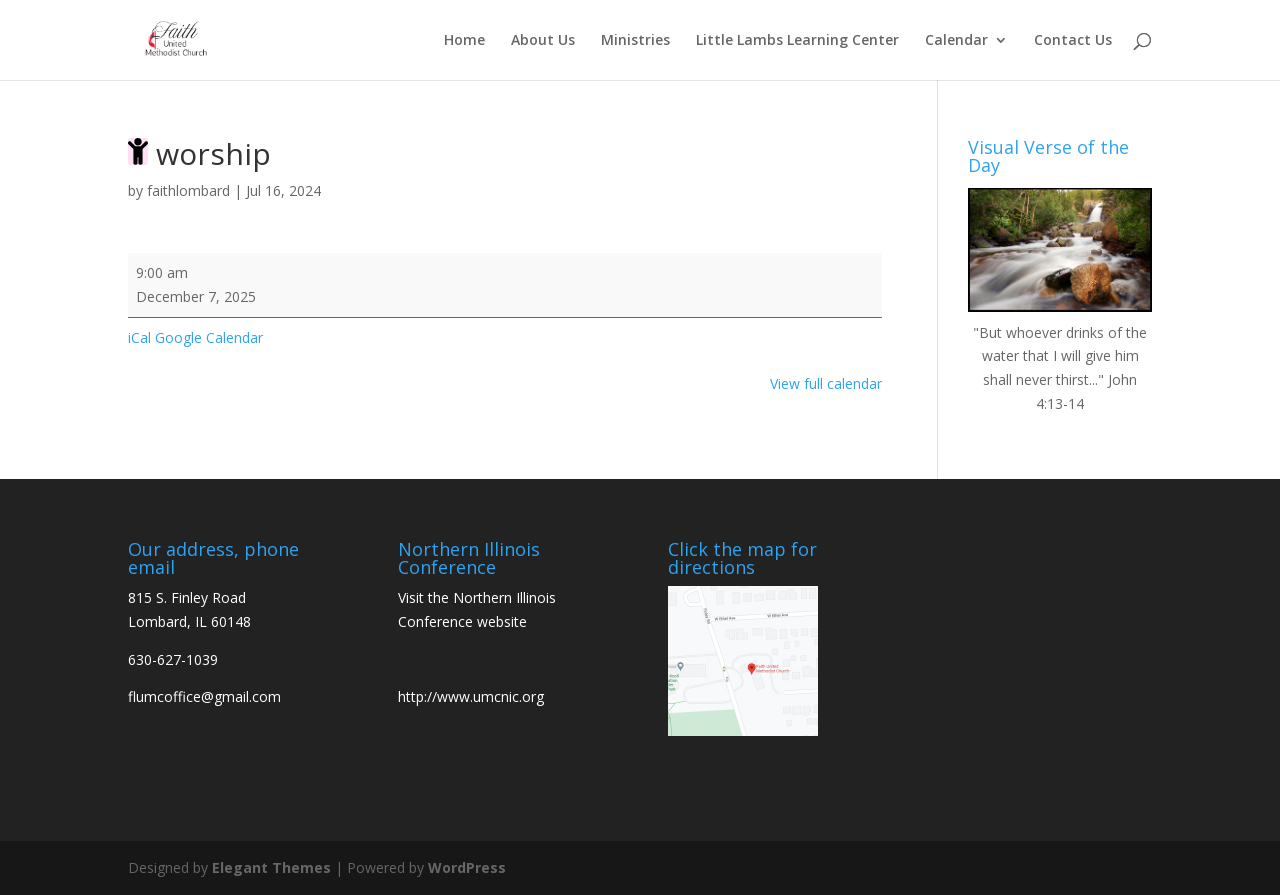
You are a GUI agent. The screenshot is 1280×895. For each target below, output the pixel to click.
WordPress (467, 867)
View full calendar (826, 383)
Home (464, 41)
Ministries (635, 41)
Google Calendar (209, 337)
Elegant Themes (271, 867)
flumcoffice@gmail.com (204, 696)
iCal (139, 337)
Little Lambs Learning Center (797, 41)
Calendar (956, 41)
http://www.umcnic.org (471, 696)
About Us (543, 41)
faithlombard (188, 190)
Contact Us (1073, 41)
